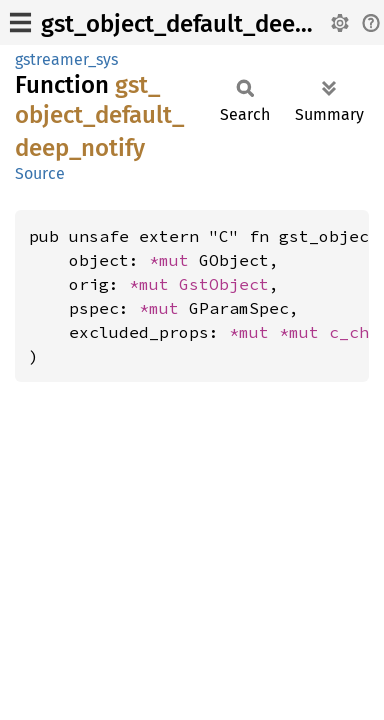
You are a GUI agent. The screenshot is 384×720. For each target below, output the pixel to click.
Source (40, 173)
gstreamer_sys (66, 59)
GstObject (224, 284)
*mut (174, 260)
